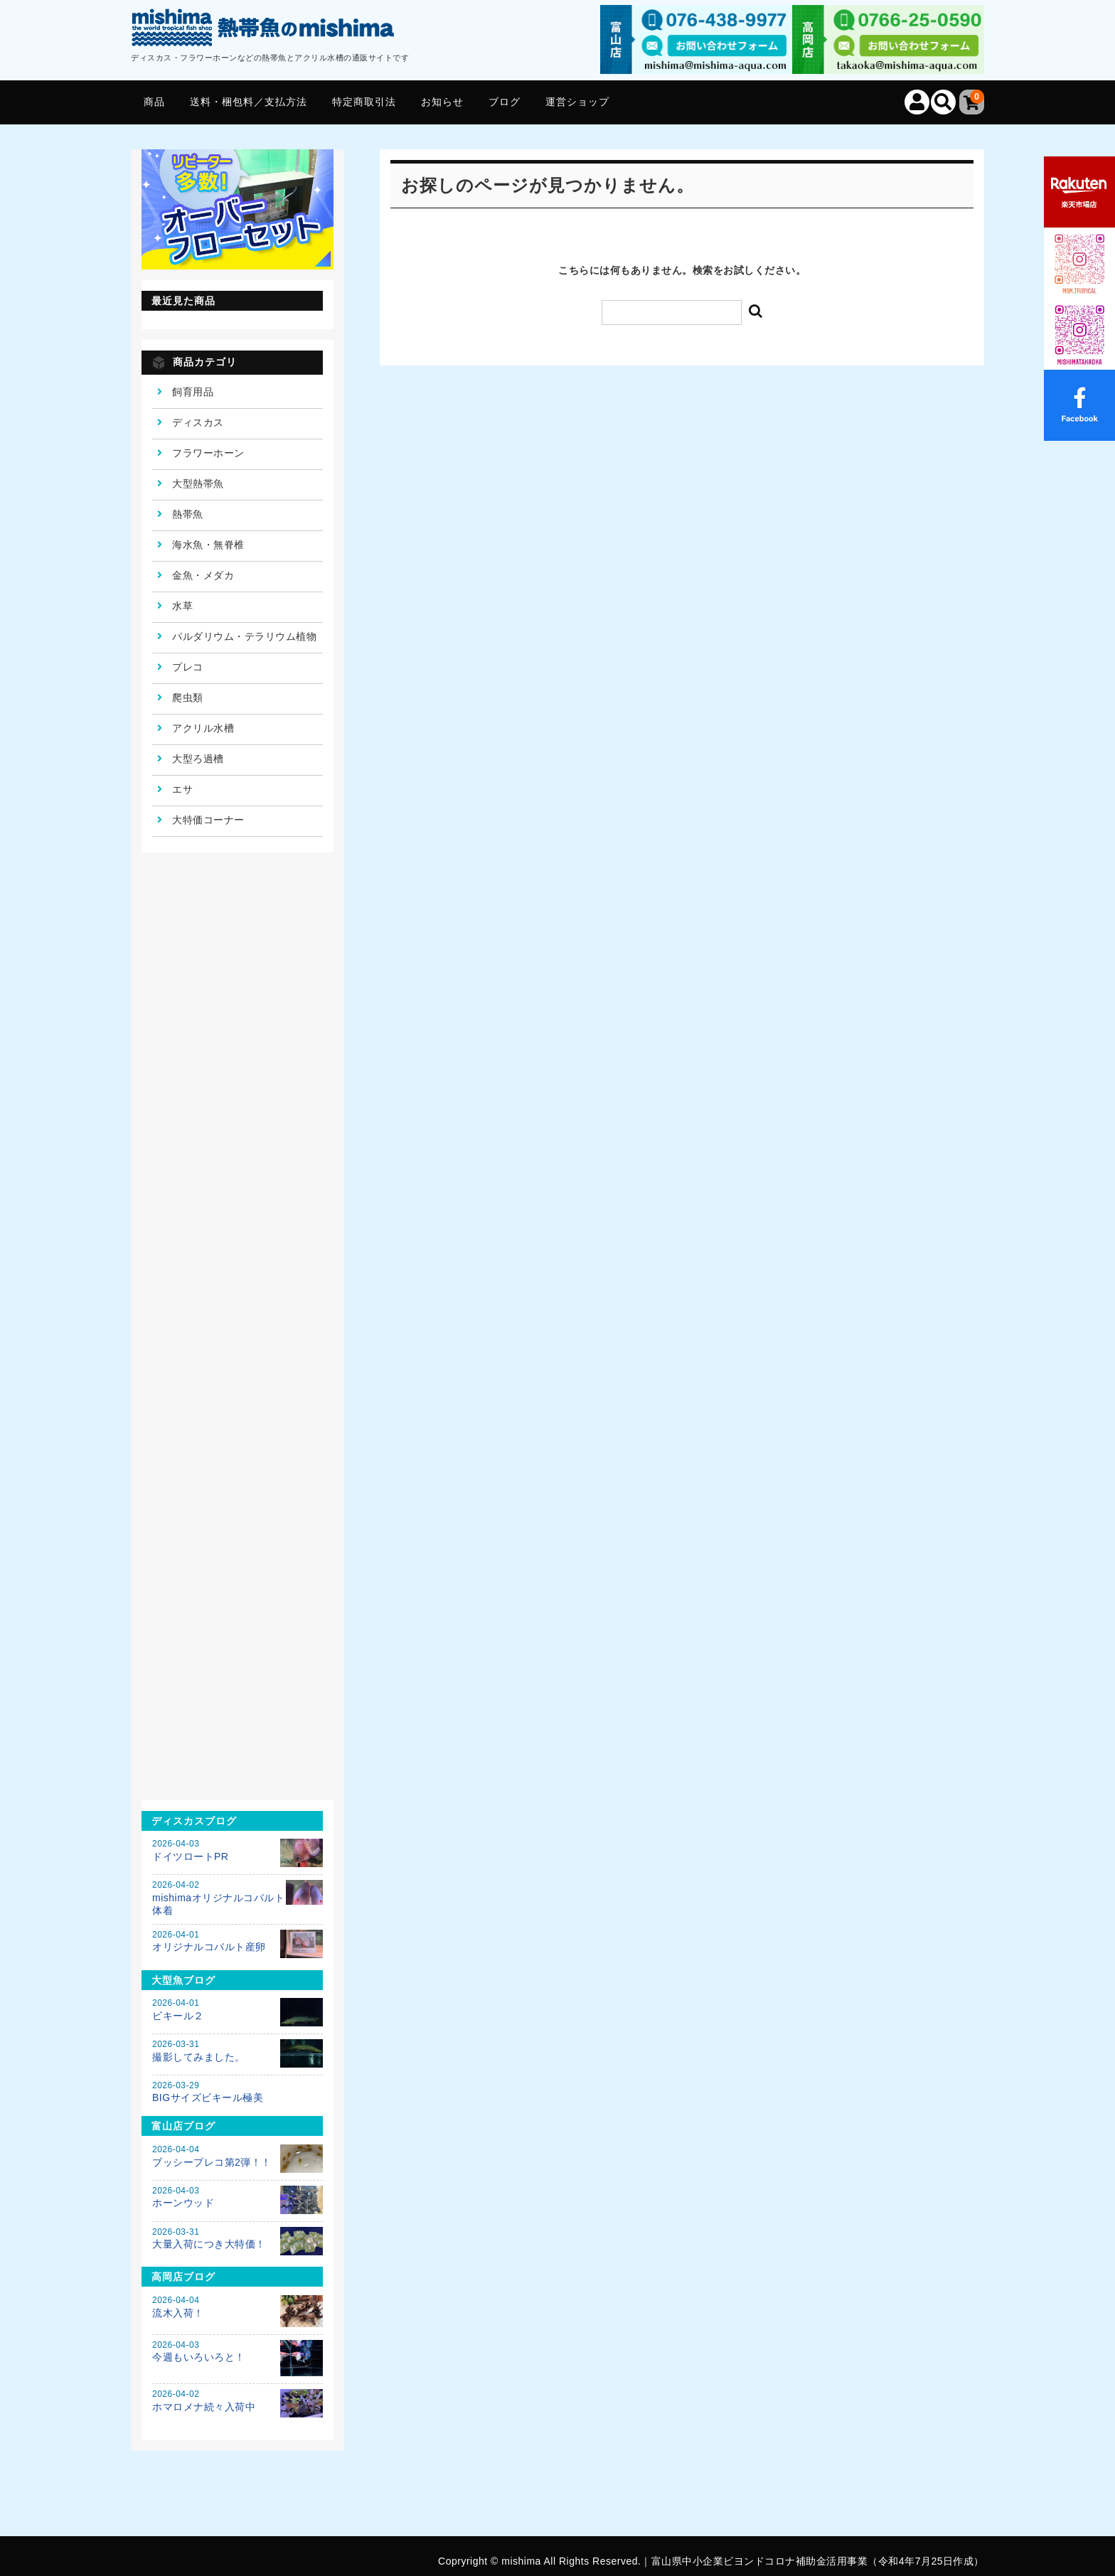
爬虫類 (187, 697)
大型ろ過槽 (198, 758)
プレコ (187, 667)
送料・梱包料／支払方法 (248, 101)
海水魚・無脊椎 (208, 544)
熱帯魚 (187, 514)
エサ (182, 789)
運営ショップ (577, 101)
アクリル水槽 (203, 728)
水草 (182, 605)
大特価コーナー (208, 819)
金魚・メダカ (203, 575)
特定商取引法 (364, 101)
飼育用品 (192, 391)
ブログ (505, 101)
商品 (154, 101)
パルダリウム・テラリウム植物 (244, 636)
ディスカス (198, 422)
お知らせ (442, 101)
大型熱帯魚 (198, 483)
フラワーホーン (208, 453)
